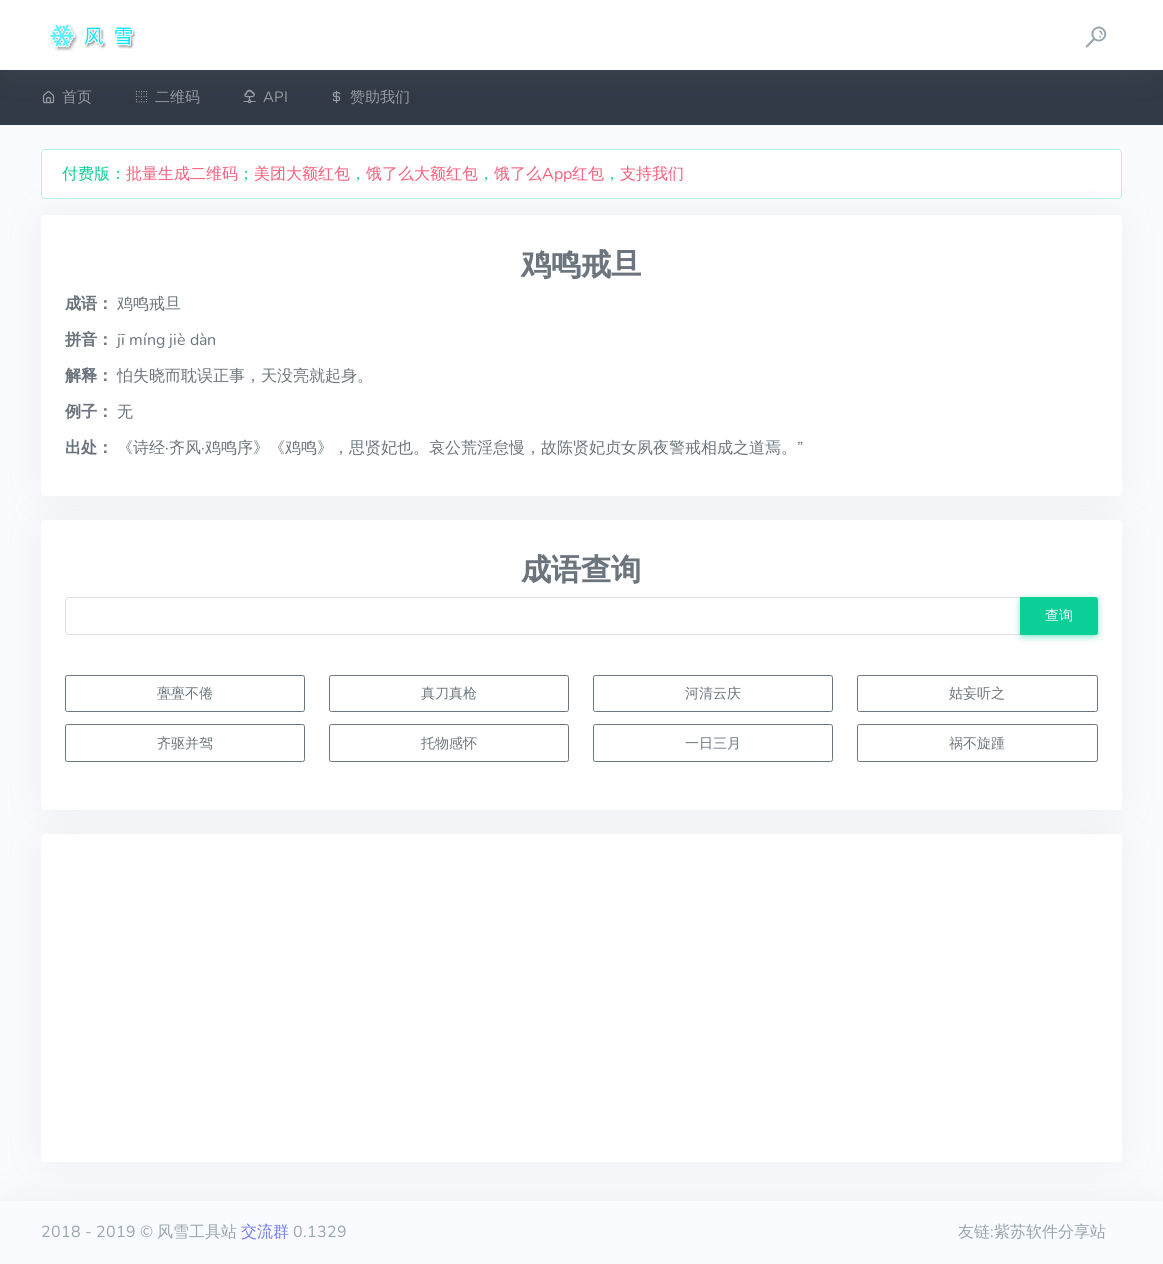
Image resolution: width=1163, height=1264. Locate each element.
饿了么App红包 (549, 174)
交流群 (265, 1232)
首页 (66, 97)
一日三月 (713, 743)
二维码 (167, 97)
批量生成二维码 (182, 174)
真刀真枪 (449, 693)
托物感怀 (449, 743)
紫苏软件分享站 (1050, 1232)
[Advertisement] (581, 998)
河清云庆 (713, 693)
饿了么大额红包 (422, 174)
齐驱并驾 (185, 743)
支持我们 (652, 174)
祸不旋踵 (977, 743)
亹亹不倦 (185, 693)
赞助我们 (369, 97)
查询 (1059, 615)
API (265, 97)
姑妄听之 (977, 693)
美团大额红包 (302, 174)
